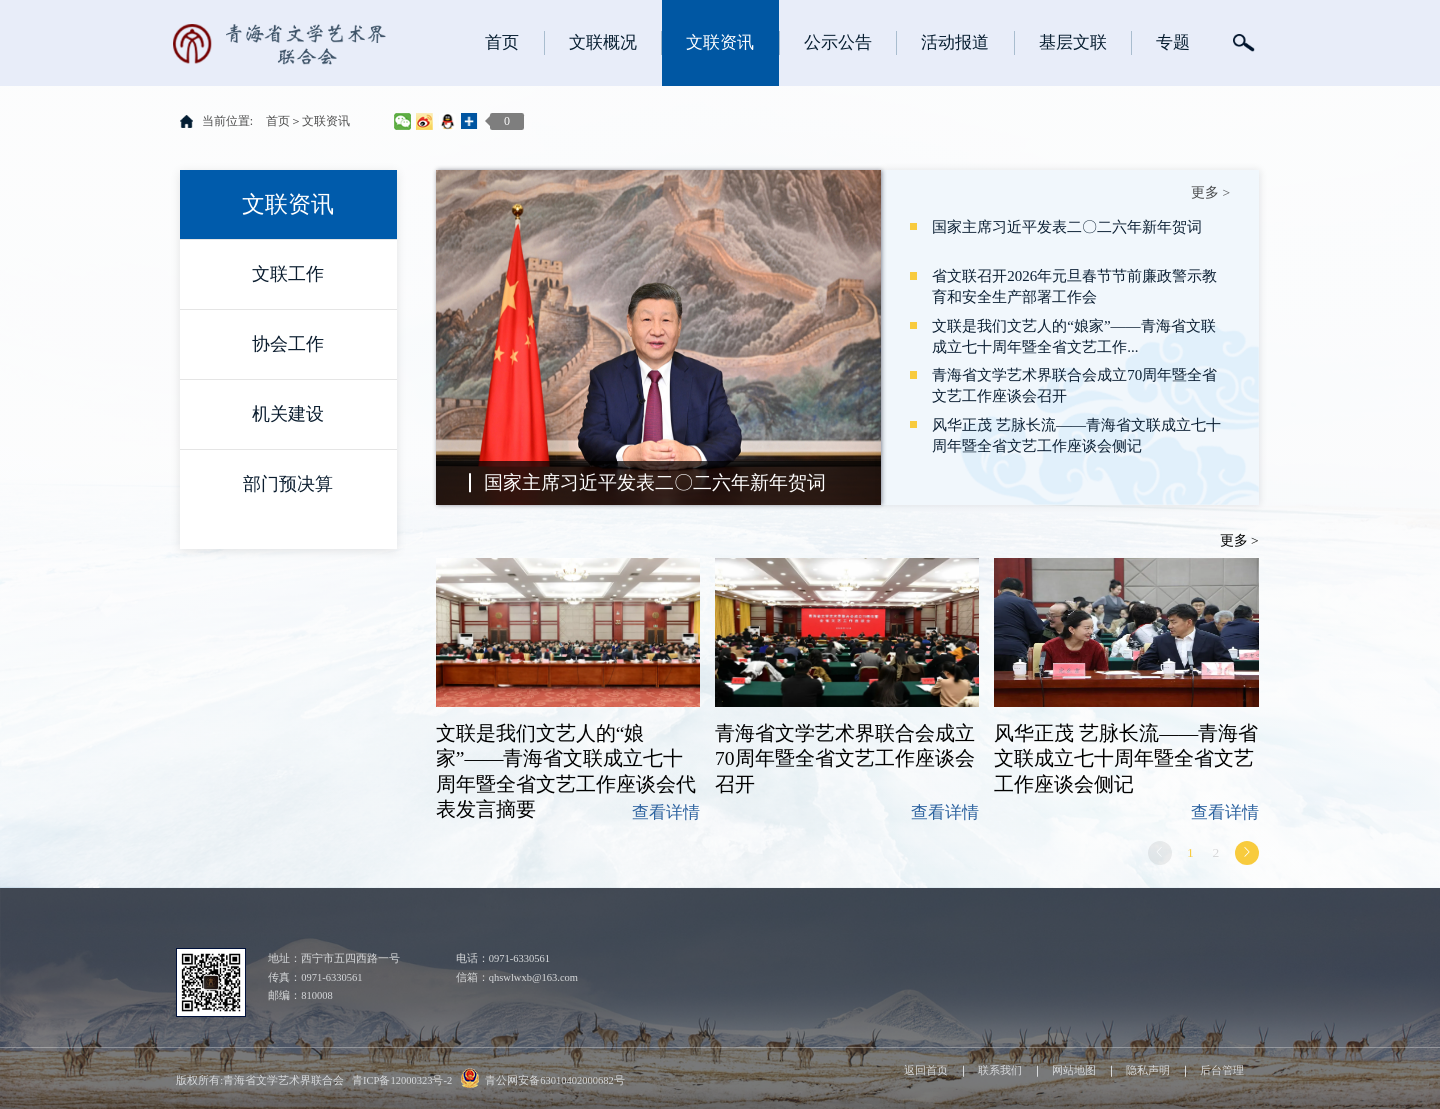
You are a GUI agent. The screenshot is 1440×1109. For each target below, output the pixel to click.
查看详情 (666, 812)
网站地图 (1074, 1070)
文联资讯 (326, 121)
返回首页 (926, 1070)
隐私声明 (1148, 1070)
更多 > (1210, 193)
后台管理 (1222, 1070)
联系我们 (1000, 1070)
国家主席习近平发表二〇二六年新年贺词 (655, 482)
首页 (278, 121)
